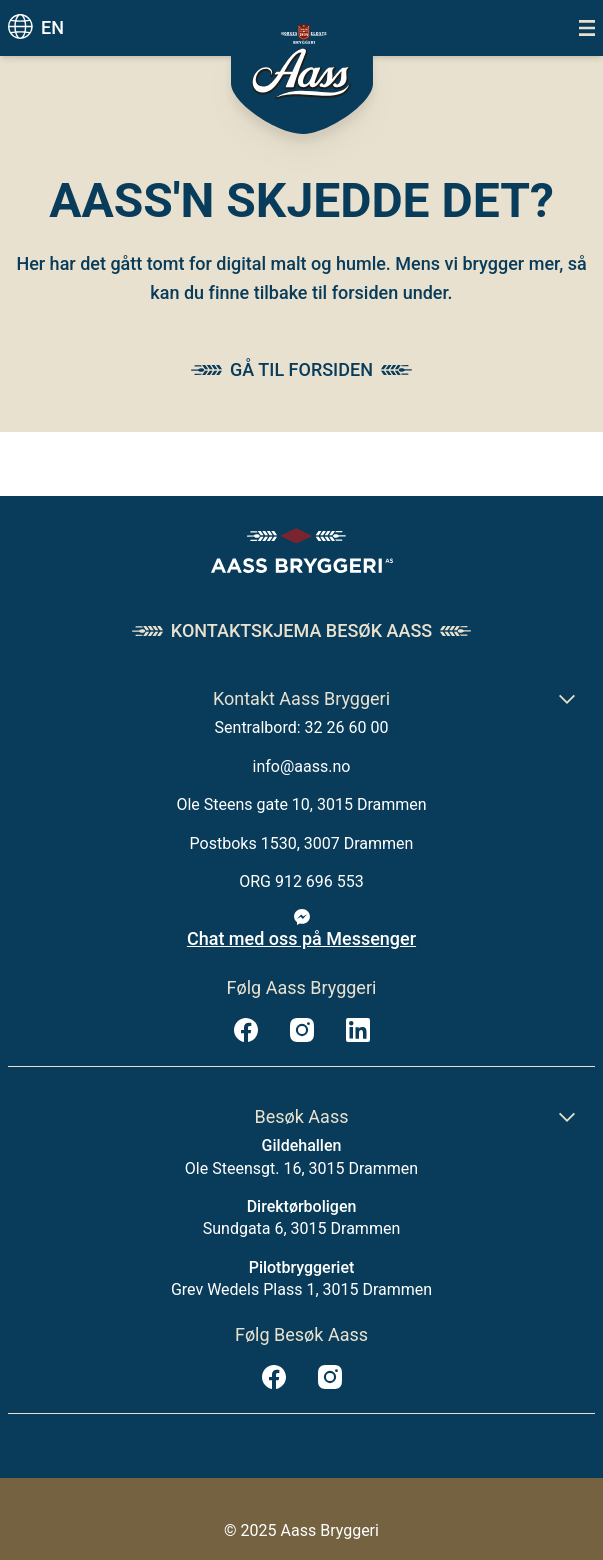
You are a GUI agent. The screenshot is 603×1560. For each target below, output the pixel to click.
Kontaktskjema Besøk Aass (301, 630)
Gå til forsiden (301, 369)
